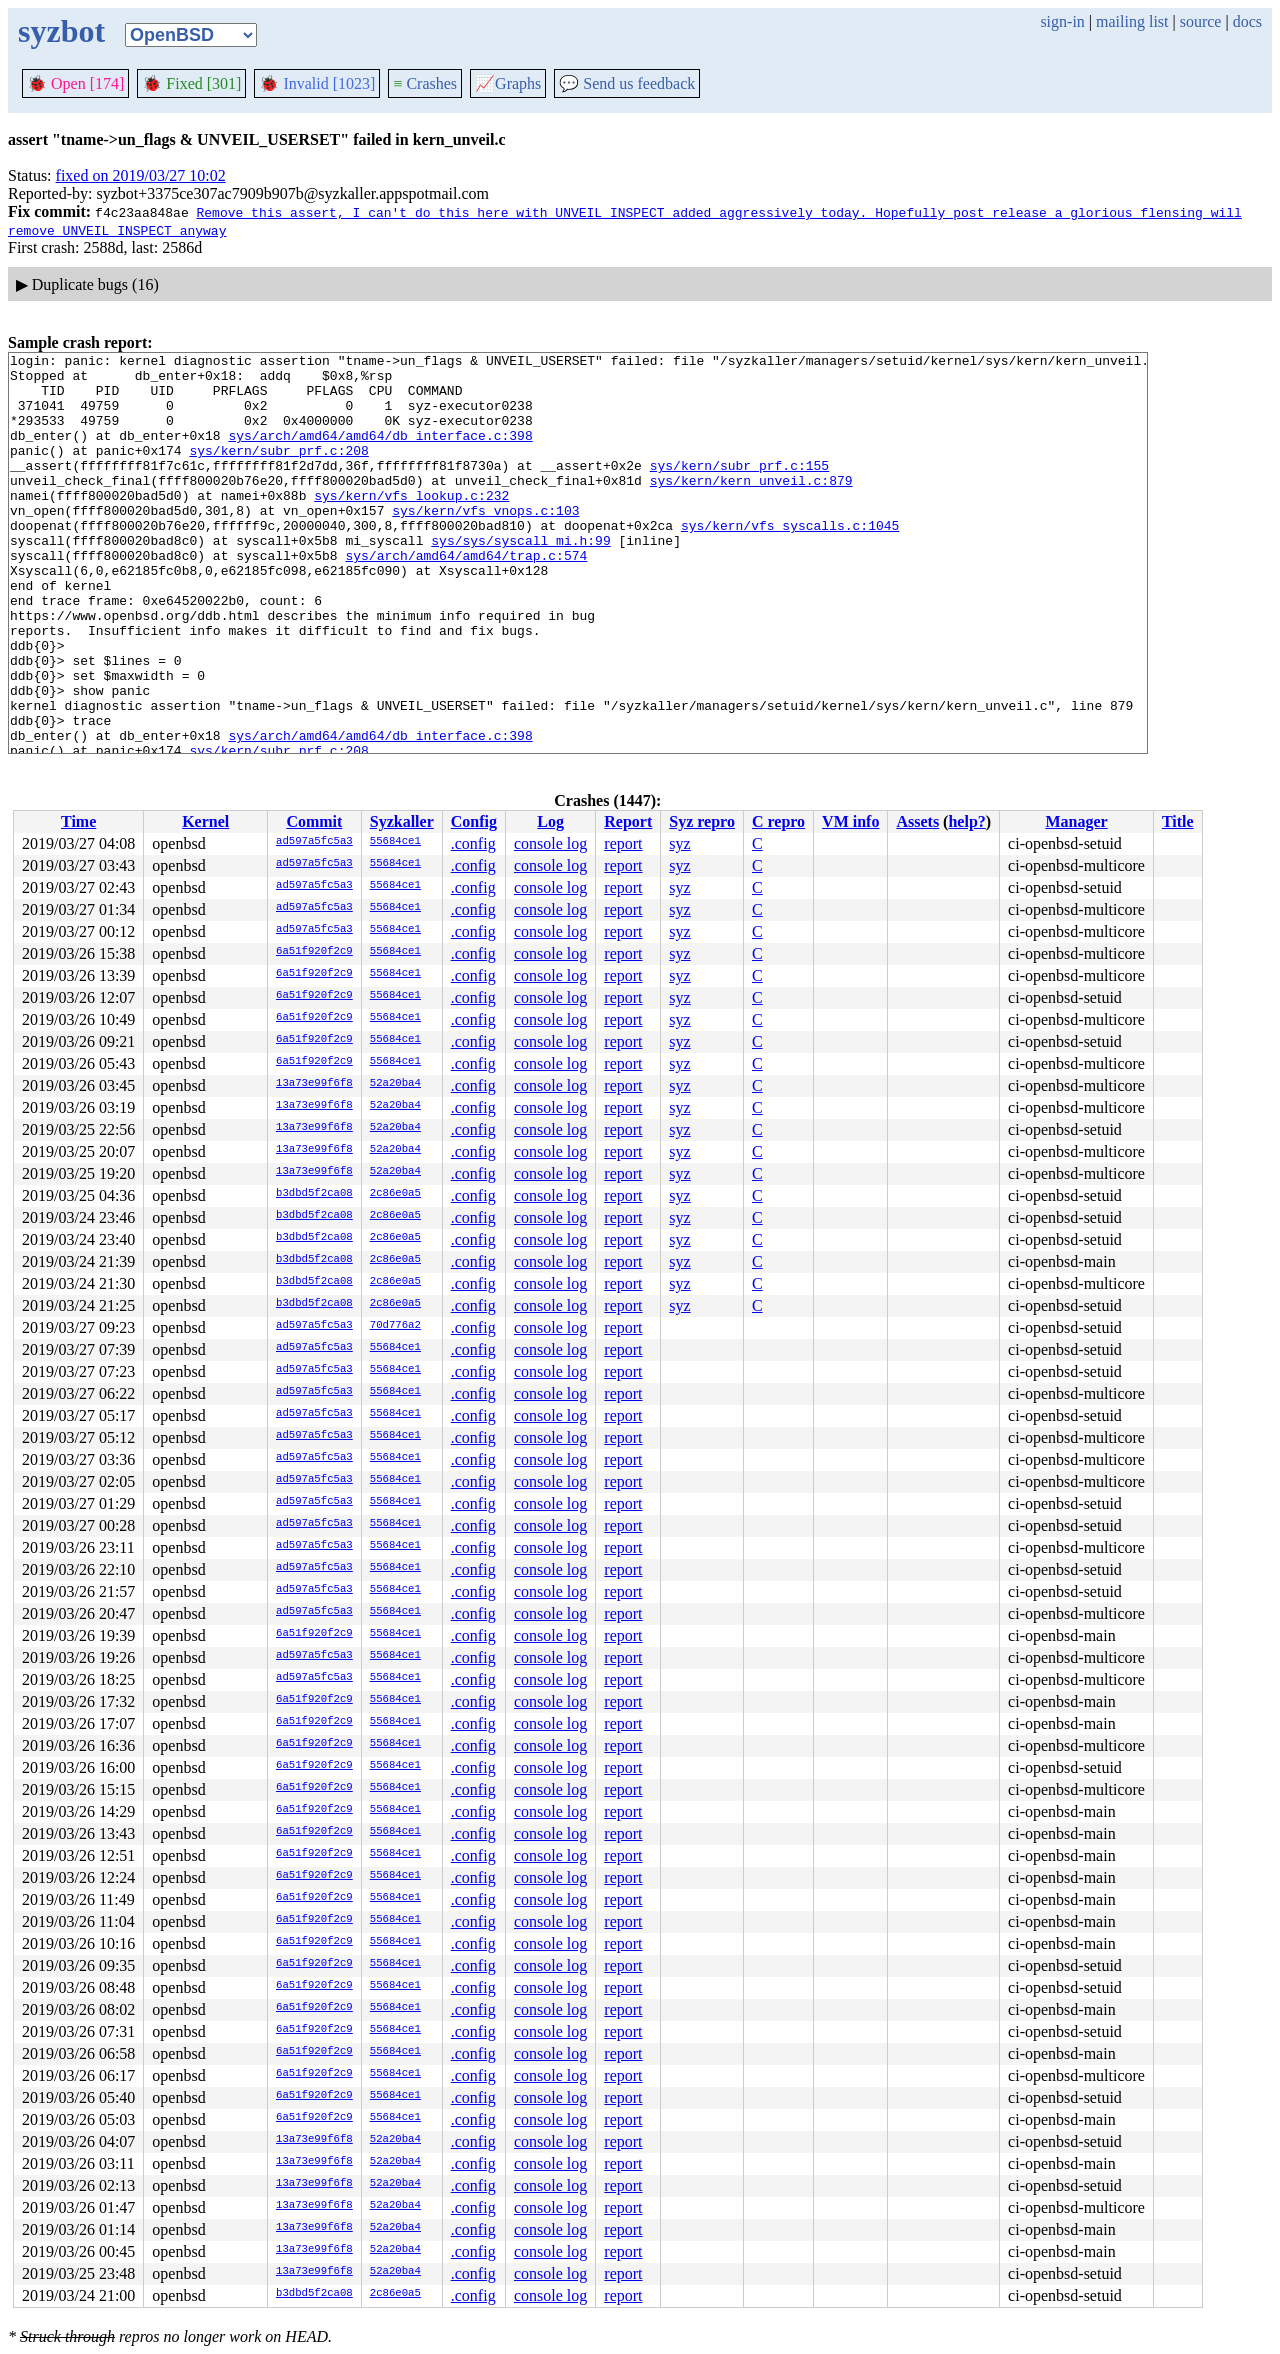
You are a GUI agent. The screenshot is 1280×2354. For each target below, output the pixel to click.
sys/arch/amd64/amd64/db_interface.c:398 (380, 453)
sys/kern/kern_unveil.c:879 (751, 507)
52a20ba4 (395, 1084)
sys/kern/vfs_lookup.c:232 (411, 525)
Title (1178, 821)
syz (679, 843)
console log (550, 843)
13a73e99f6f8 (314, 1084)
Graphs (508, 83)
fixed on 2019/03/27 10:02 (141, 175)
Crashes (425, 83)
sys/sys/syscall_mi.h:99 (520, 579)
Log (550, 821)
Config (474, 821)
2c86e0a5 (395, 1194)
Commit (314, 821)
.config (473, 843)
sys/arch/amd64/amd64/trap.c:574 (466, 597)
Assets (917, 821)
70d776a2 (395, 1326)
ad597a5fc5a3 (314, 842)
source (1201, 21)
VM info (850, 821)
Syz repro (702, 821)
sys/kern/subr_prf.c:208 (278, 471)
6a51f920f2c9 (314, 952)
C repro (778, 821)
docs (1247, 21)
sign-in (1062, 21)
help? (966, 821)
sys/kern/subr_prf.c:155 (739, 489)
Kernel (205, 821)
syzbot (61, 31)
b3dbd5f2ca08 (314, 1194)
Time (78, 821)
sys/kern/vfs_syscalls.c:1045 (790, 561)
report (623, 843)
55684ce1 (395, 842)
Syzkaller (402, 821)
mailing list (1132, 21)
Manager (1076, 821)
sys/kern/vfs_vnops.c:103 (485, 543)
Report (628, 821)
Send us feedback (627, 83)
